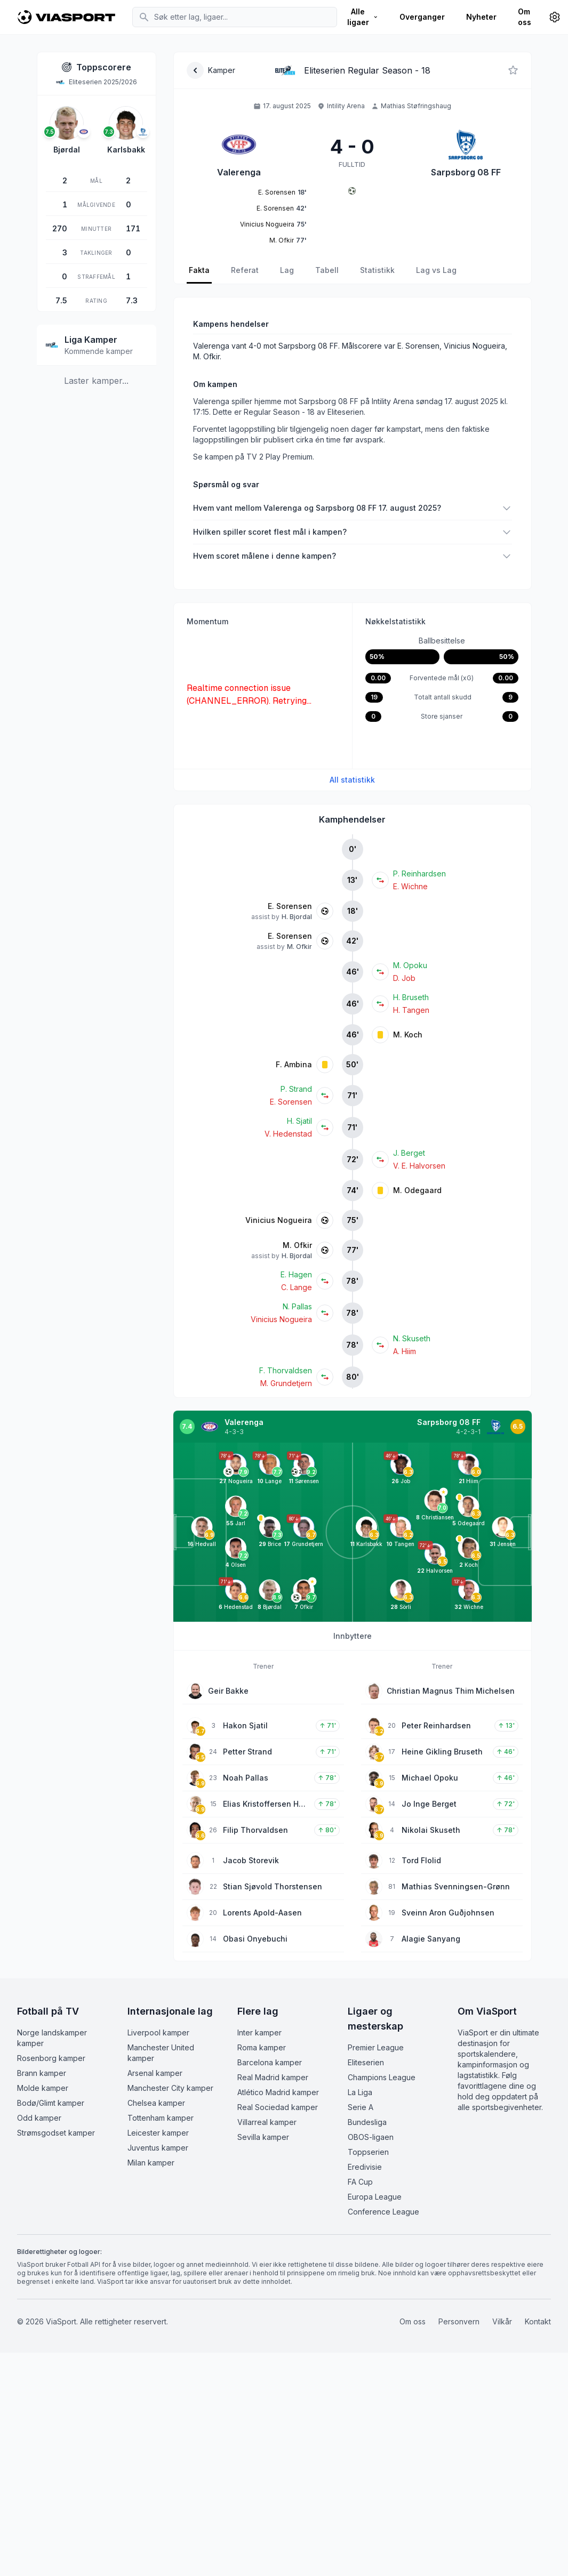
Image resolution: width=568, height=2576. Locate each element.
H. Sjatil (299, 1120)
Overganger (422, 16)
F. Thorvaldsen (285, 1370)
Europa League (375, 2196)
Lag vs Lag (436, 270)
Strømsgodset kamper (56, 2132)
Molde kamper (42, 2087)
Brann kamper (41, 2073)
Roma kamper (261, 2047)
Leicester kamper (158, 2132)
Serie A (360, 2107)
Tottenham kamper (160, 2117)
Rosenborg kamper (51, 2058)
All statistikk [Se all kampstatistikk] (352, 779)
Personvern (458, 2321)
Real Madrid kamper (272, 2077)
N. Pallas (297, 1306)
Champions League (381, 2077)
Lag (287, 270)
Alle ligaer (362, 17)
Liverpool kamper (158, 2032)
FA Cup (360, 2181)
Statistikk (377, 270)
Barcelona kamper (269, 2062)
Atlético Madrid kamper (278, 2092)
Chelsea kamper (156, 2102)
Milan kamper (150, 2162)
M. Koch (407, 1034)
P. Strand (296, 1088)
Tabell (327, 270)
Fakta (199, 270)
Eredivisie (365, 2166)
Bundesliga (367, 2122)
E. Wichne (410, 886)
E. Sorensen (290, 906)
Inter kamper (259, 2032)
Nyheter (481, 16)
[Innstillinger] (554, 17)
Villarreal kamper (267, 2122)
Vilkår (502, 2321)
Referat (245, 270)
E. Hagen (296, 1274)
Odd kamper (39, 2117)
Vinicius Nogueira (278, 1220)
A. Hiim (404, 1351)
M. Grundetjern (286, 1383)
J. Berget (409, 1152)
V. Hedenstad (288, 1133)
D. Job (404, 978)
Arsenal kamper (154, 2073)
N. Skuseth (411, 1338)
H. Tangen (411, 1010)
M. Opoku (410, 965)
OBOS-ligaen (371, 2137)
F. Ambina (294, 1064)
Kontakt (538, 2321)
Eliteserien (366, 2062)
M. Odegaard (417, 1190)
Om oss (524, 17)
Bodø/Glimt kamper (50, 2102)
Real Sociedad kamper (277, 2107)
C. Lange (296, 1287)
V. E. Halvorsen (419, 1165)
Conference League (383, 2211)
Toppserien (368, 2151)
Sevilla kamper (263, 2137)
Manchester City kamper (170, 2087)
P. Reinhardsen (419, 873)
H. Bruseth (411, 997)
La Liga (360, 2092)
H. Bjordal (297, 917)
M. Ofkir (299, 947)
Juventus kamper (157, 2147)
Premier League (376, 2047)
